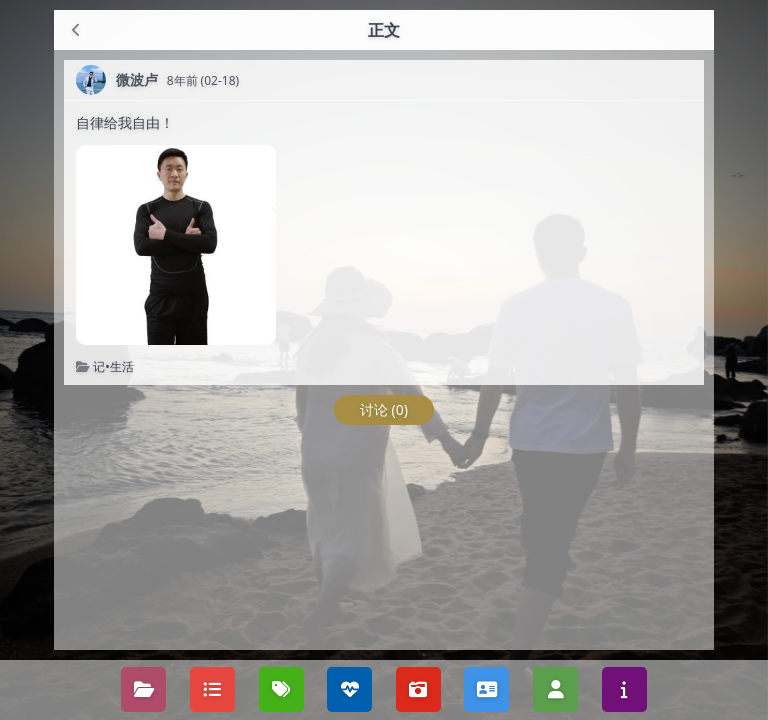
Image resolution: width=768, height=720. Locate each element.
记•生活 (113, 366)
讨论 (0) (384, 409)
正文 (384, 30)
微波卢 (137, 79)
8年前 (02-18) (203, 80)
